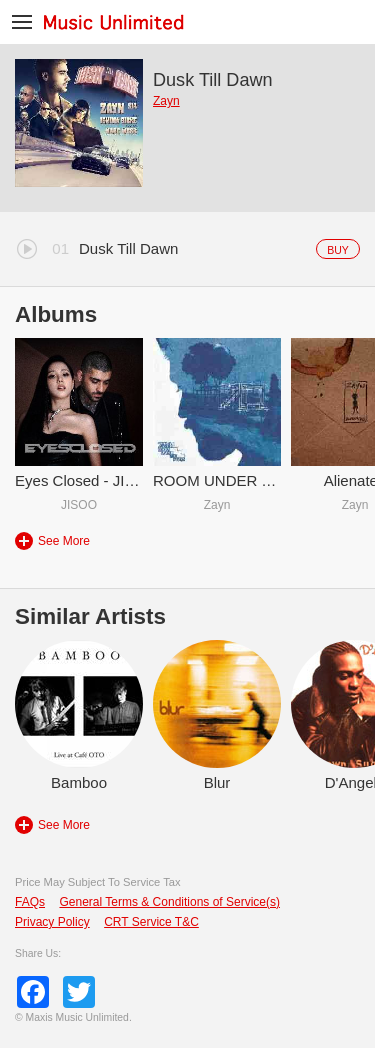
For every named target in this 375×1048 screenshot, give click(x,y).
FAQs (30, 902)
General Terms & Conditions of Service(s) (169, 902)
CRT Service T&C (151, 922)
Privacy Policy (52, 922)
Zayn (166, 101)
